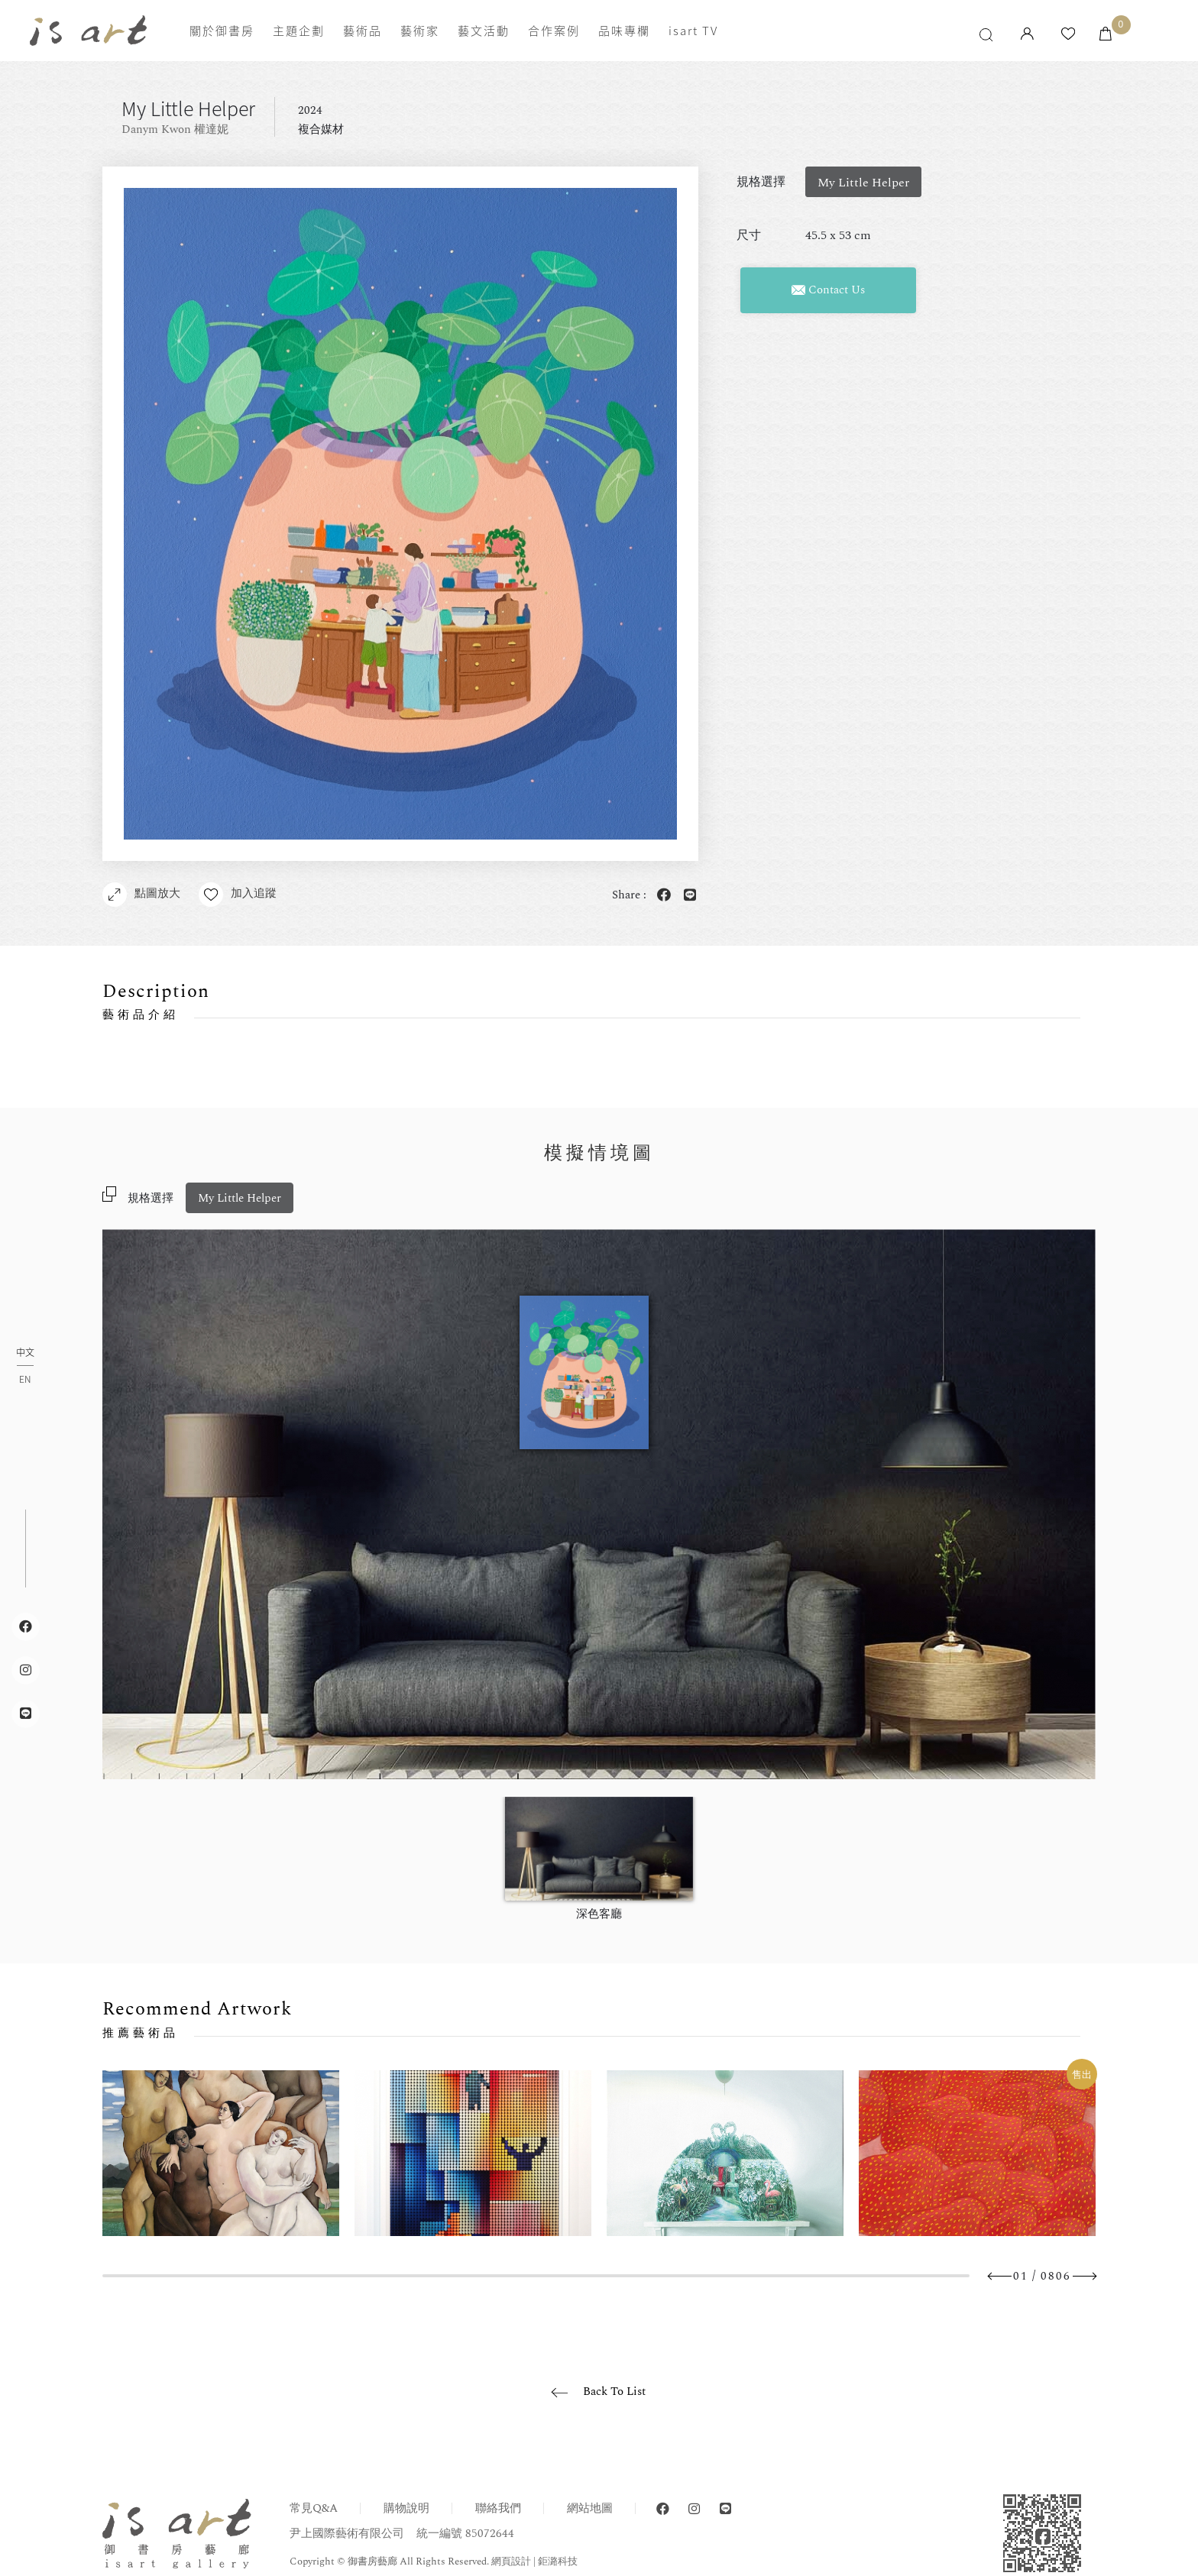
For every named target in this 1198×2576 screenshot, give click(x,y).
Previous (1000, 2276)
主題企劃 (299, 30)
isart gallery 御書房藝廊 (88, 31)
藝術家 (419, 30)
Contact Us (828, 290)
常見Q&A (314, 2508)
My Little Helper (239, 1198)
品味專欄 (624, 30)
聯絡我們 (498, 2508)
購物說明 (406, 2508)
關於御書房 (221, 30)
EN (25, 1378)
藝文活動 (484, 30)
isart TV (693, 30)
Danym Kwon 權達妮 (174, 129)
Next (1084, 2276)
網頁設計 (511, 2561)
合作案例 (554, 30)
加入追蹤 (238, 894)
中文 (25, 1353)
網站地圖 (590, 2508)
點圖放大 (141, 894)
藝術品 (362, 30)
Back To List (614, 2391)
